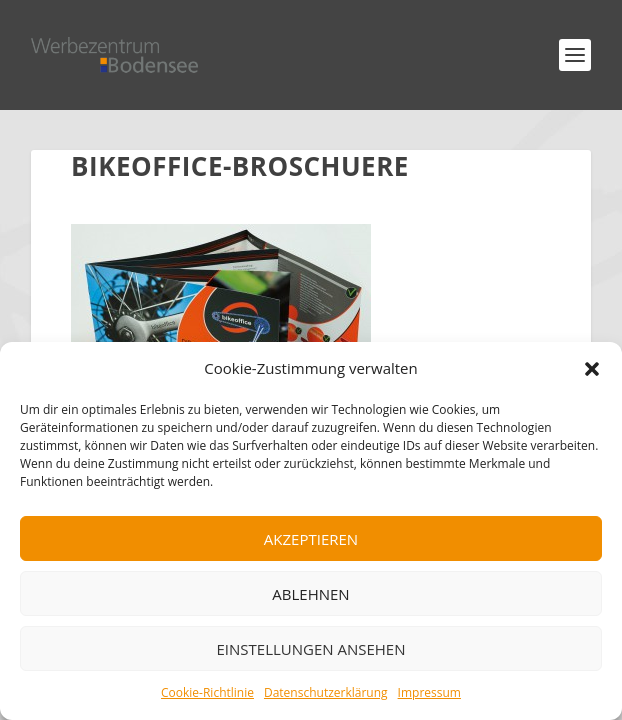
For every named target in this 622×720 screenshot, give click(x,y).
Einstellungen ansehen (311, 649)
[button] (592, 369)
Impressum (429, 692)
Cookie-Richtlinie (207, 692)
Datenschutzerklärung (326, 692)
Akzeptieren (311, 539)
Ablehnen (310, 594)
